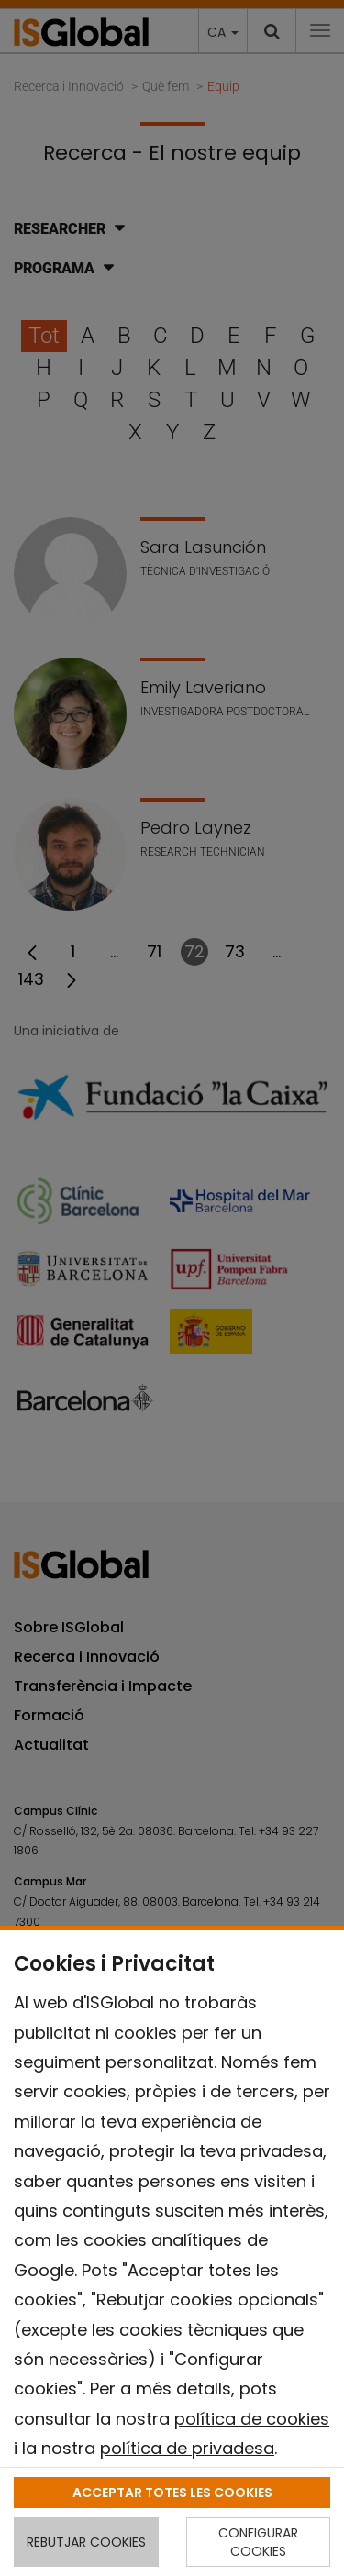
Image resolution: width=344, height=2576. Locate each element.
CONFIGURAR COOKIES (258, 2542)
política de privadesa (187, 2448)
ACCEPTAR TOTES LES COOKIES (172, 2492)
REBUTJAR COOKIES (86, 2542)
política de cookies (251, 2418)
